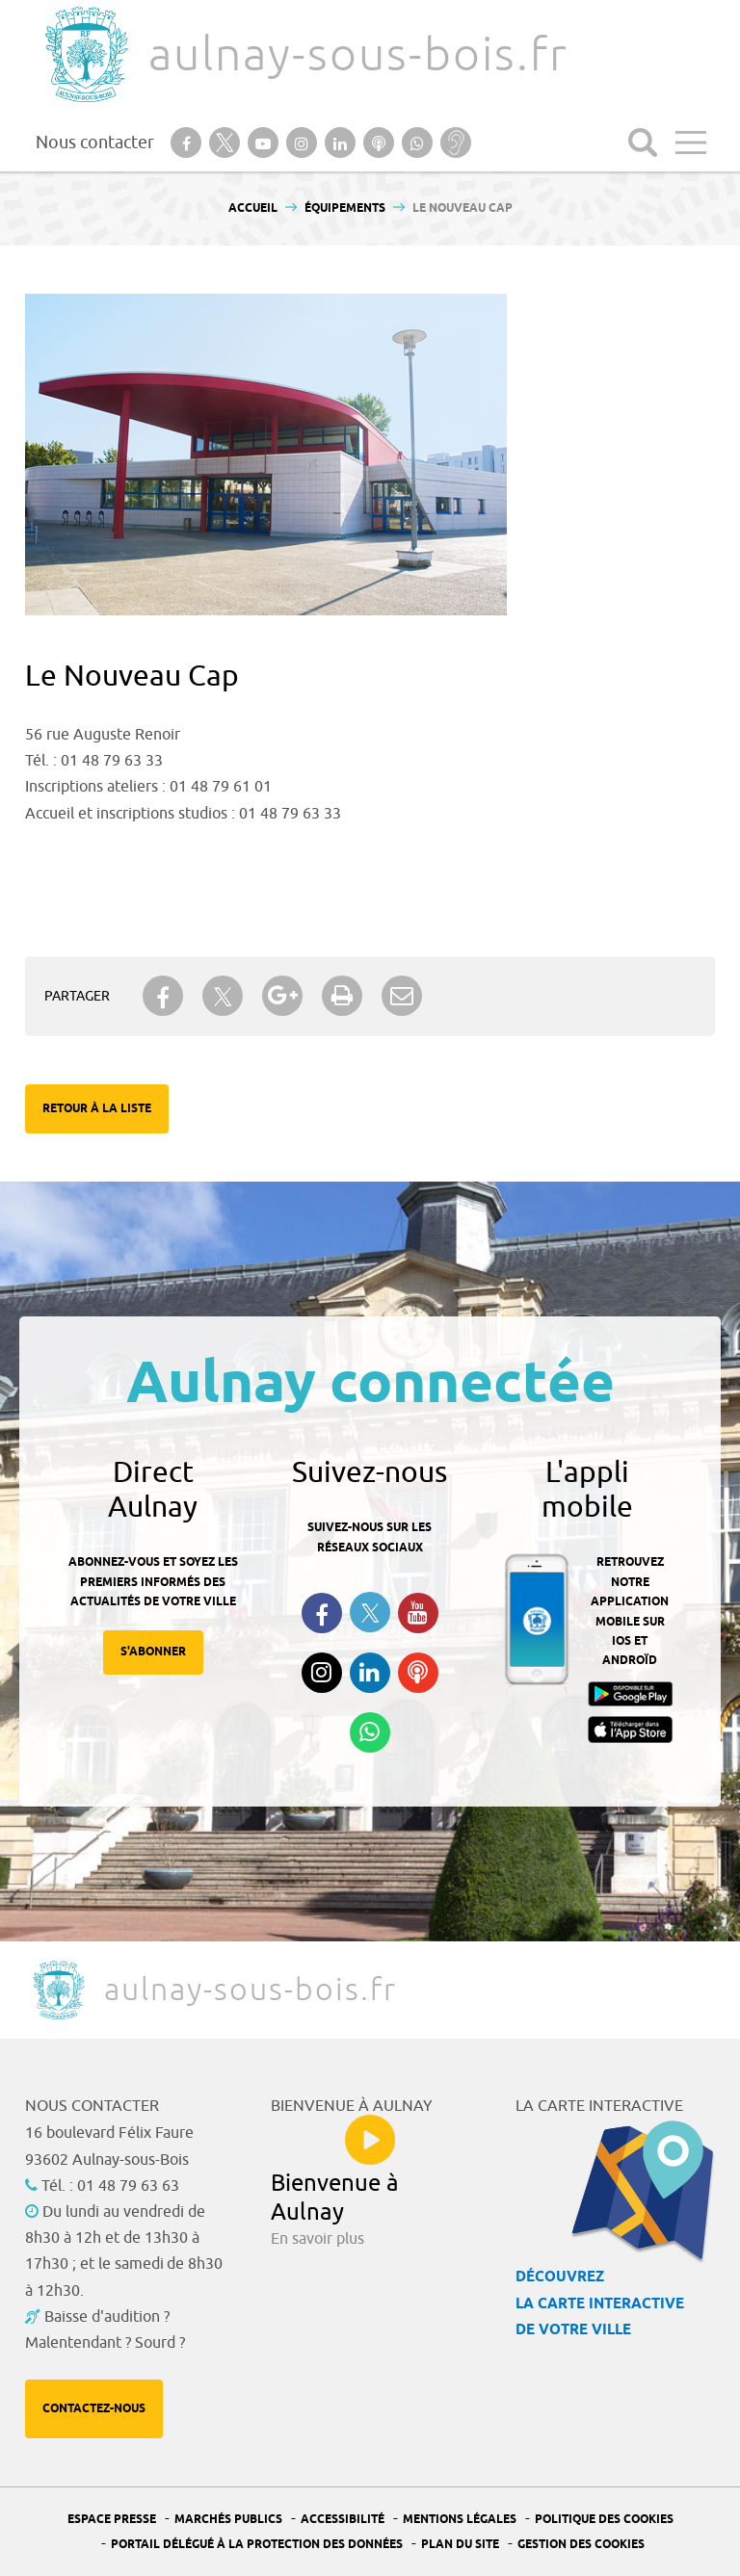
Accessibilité (342, 2519)
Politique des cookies (604, 2519)
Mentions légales (459, 2519)
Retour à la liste (96, 1109)
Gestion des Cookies (581, 2545)
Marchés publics (228, 2519)
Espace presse (111, 2519)
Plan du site (460, 2545)
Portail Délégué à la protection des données (257, 2545)
